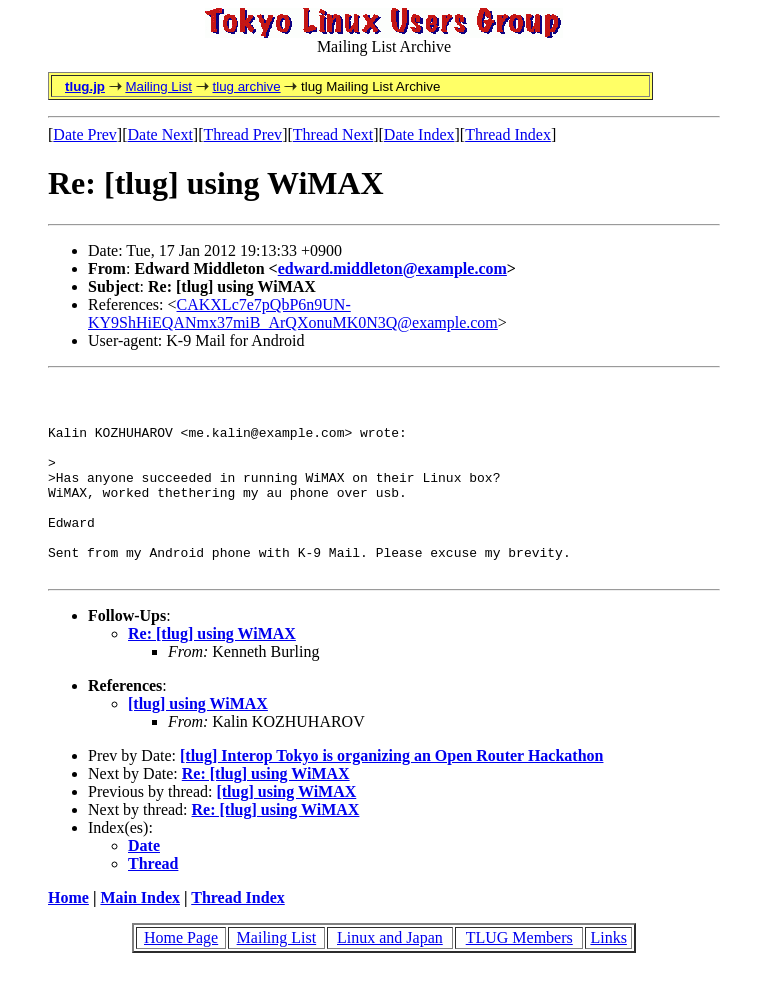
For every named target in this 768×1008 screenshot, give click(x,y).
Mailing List (158, 86)
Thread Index (508, 134)
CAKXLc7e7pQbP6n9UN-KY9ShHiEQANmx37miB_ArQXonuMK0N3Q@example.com (293, 313)
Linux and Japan (390, 976)
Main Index (140, 936)
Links (608, 976)
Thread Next (333, 134)
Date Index (419, 134)
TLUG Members (519, 976)
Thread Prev (242, 134)
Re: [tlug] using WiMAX (212, 672)
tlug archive (246, 86)
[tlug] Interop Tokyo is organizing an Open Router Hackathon (391, 794)
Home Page (181, 976)
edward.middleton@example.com (392, 268)
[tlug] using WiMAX (198, 742)
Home (68, 936)
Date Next (160, 134)
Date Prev (85, 134)
